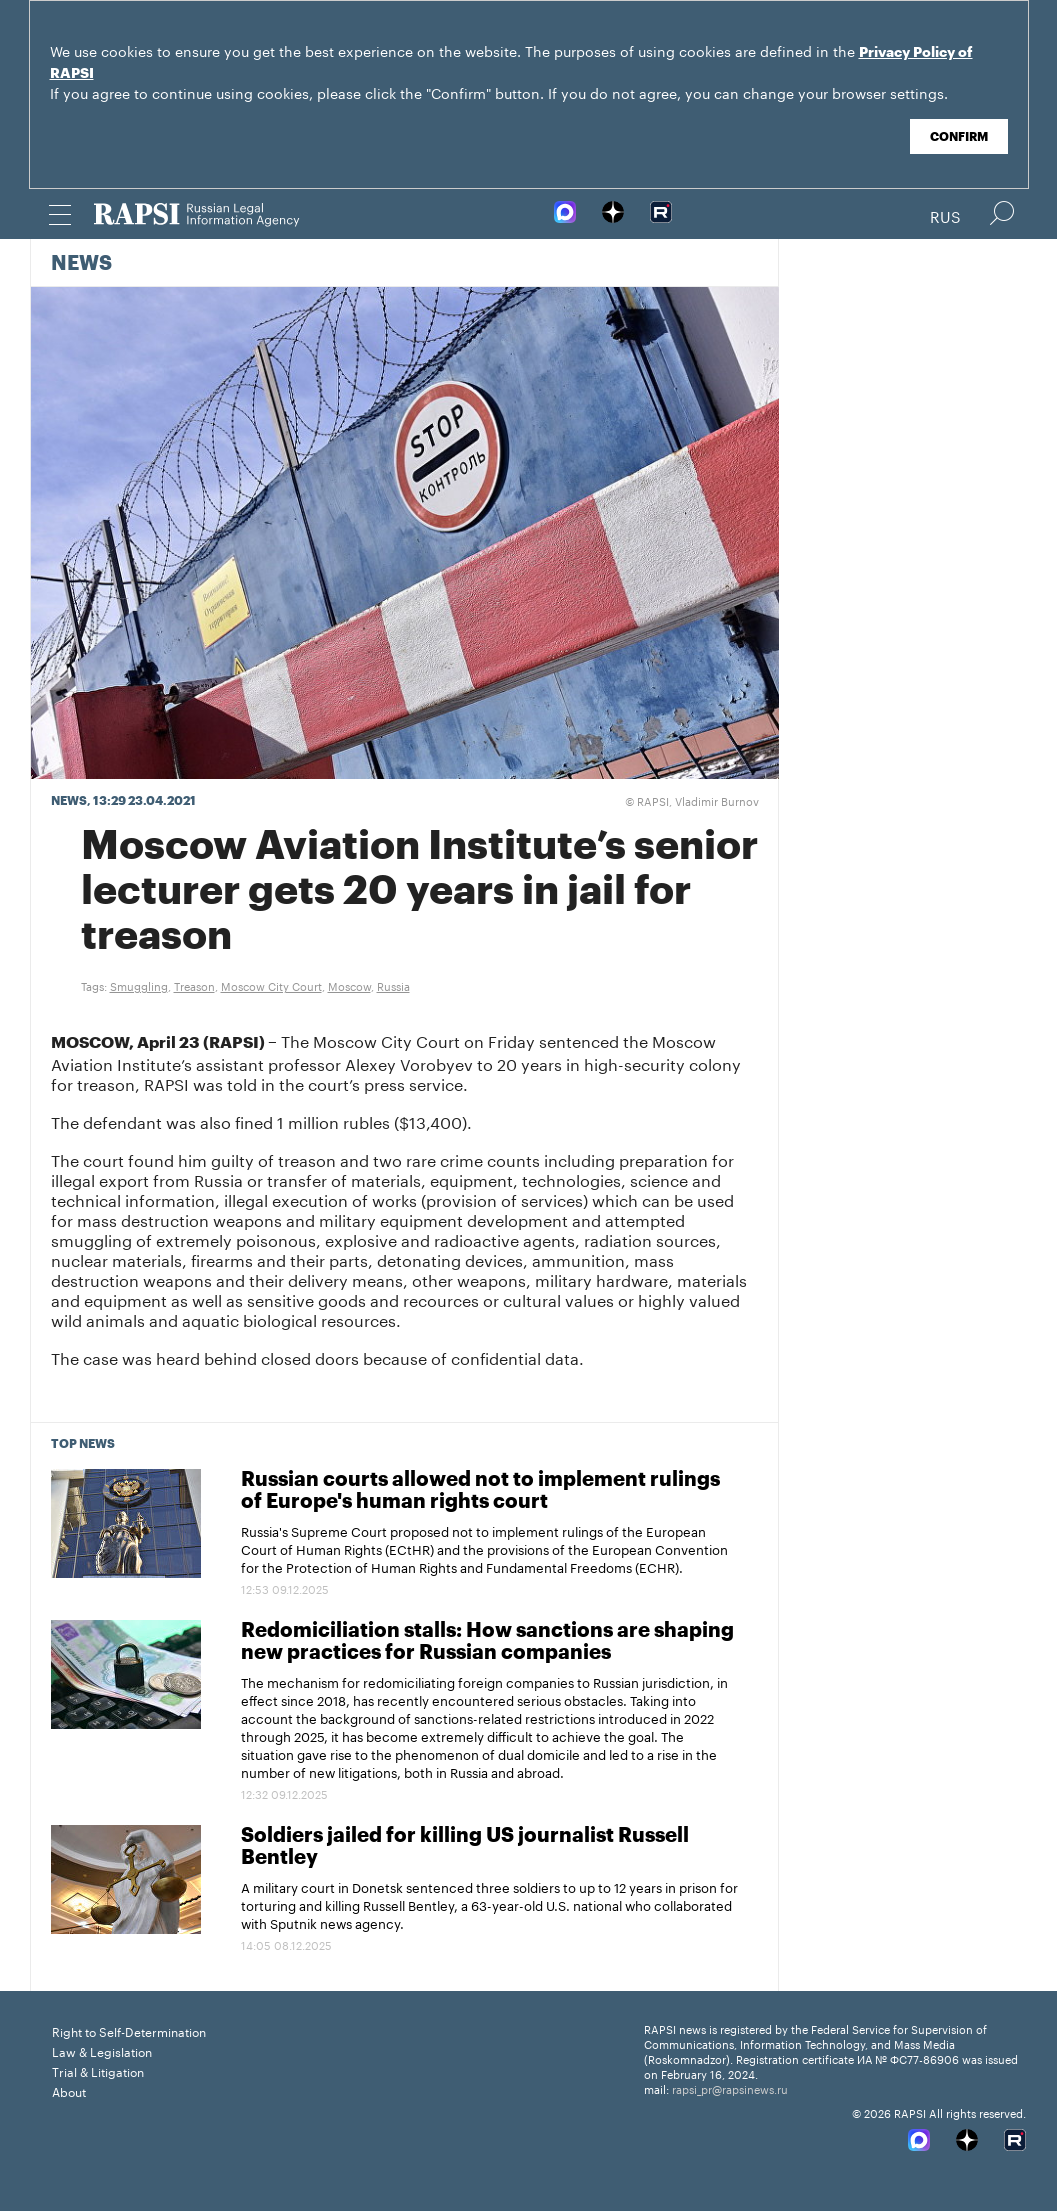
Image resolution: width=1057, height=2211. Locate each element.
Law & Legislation (102, 2050)
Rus (945, 215)
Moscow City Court (271, 985)
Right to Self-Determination (129, 2030)
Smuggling (139, 985)
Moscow (349, 985)
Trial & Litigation (98, 2070)
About (69, 2090)
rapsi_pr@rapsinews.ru (730, 2088)
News (81, 264)
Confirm (959, 137)
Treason (194, 985)
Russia (393, 985)
